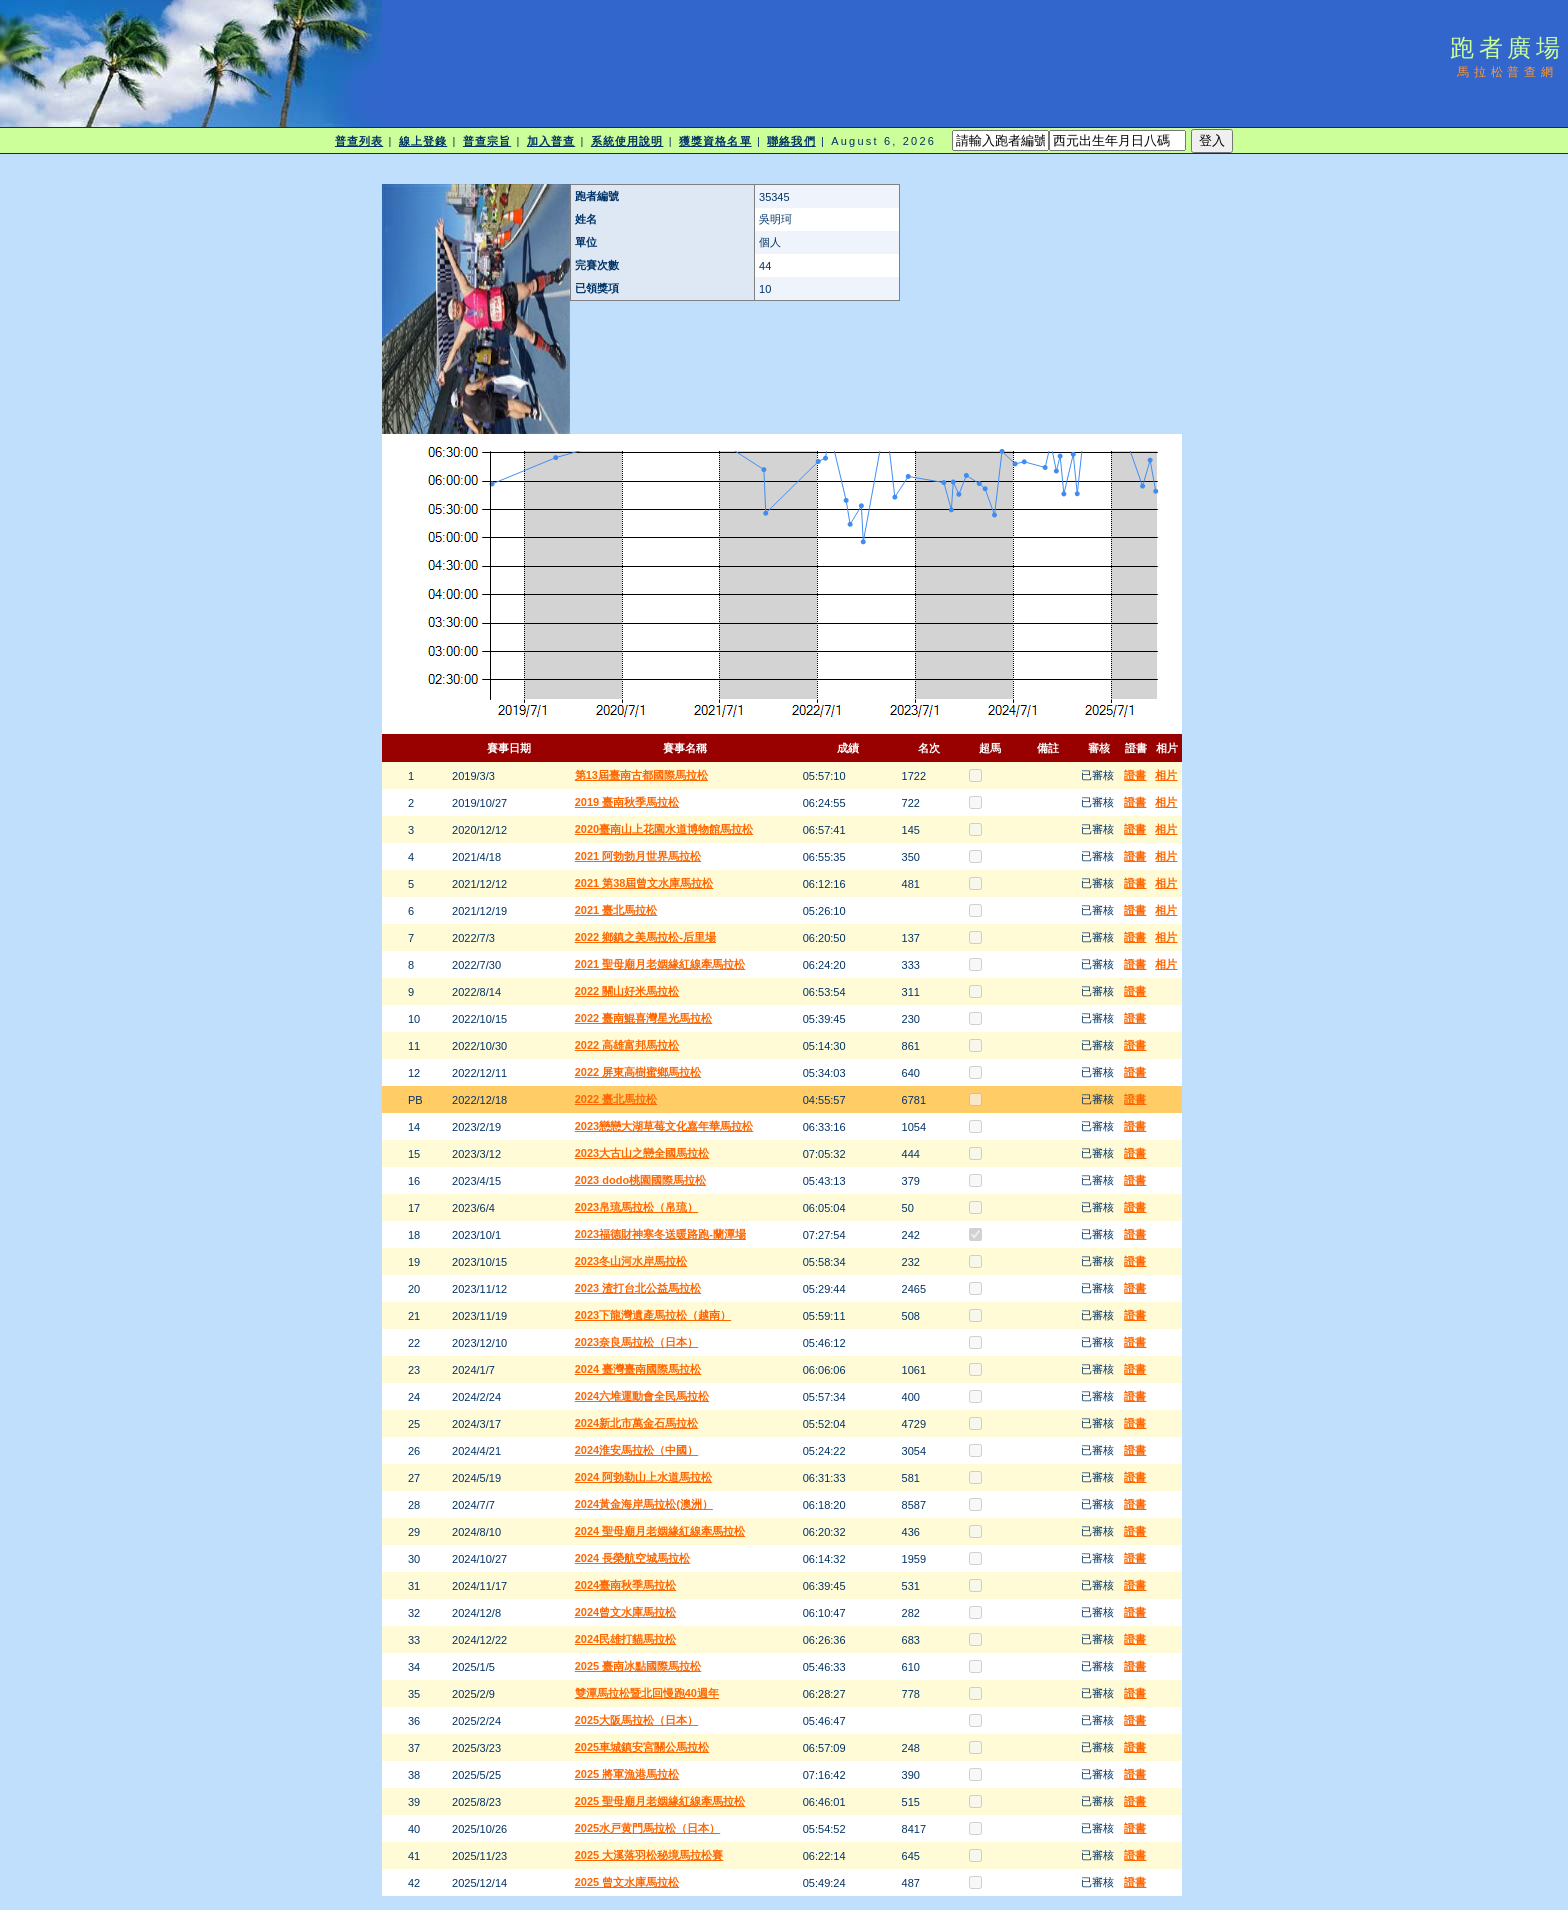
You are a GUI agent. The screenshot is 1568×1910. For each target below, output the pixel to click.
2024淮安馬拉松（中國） (636, 1450)
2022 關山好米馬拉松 (627, 991)
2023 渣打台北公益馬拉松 (638, 1288)
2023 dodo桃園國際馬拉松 (640, 1180)
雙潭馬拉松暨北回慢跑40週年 (647, 1693)
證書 (1135, 775)
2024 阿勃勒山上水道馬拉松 (644, 1477)
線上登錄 (423, 141)
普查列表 (359, 141)
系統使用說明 (627, 141)
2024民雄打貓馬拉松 (625, 1639)
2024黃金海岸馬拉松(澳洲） (644, 1504)
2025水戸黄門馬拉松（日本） (647, 1828)
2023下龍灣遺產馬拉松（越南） (653, 1315)
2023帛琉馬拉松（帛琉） (636, 1207)
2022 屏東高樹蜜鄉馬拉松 (638, 1072)
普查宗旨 (487, 141)
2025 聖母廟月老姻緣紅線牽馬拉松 (660, 1801)
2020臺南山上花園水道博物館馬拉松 (664, 829)
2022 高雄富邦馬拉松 (627, 1045)
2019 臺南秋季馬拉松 (627, 802)
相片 (1166, 775)
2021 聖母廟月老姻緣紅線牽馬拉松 (660, 964)
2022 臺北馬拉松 (616, 1099)
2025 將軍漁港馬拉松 (627, 1774)
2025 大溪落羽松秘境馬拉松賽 (649, 1855)
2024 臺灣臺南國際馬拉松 (638, 1369)
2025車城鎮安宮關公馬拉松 (642, 1747)
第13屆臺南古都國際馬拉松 (641, 775)
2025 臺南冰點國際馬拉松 (638, 1666)
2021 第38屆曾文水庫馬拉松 (644, 883)
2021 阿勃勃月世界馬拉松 (638, 856)
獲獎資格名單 (715, 141)
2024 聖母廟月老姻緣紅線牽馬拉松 (660, 1531)
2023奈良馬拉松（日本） (636, 1342)
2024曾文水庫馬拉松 (625, 1612)
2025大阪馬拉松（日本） (636, 1720)
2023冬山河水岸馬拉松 (631, 1261)
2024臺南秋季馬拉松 (625, 1585)
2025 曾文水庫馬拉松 (627, 1882)
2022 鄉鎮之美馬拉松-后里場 (645, 937)
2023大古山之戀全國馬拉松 (642, 1153)
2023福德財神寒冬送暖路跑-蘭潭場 (660, 1234)
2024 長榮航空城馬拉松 (633, 1558)
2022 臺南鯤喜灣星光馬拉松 (644, 1018)
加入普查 (551, 141)
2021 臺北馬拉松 (616, 910)
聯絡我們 (791, 141)
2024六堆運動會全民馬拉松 (642, 1396)
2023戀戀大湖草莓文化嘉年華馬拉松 (664, 1126)
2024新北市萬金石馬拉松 (636, 1423)
